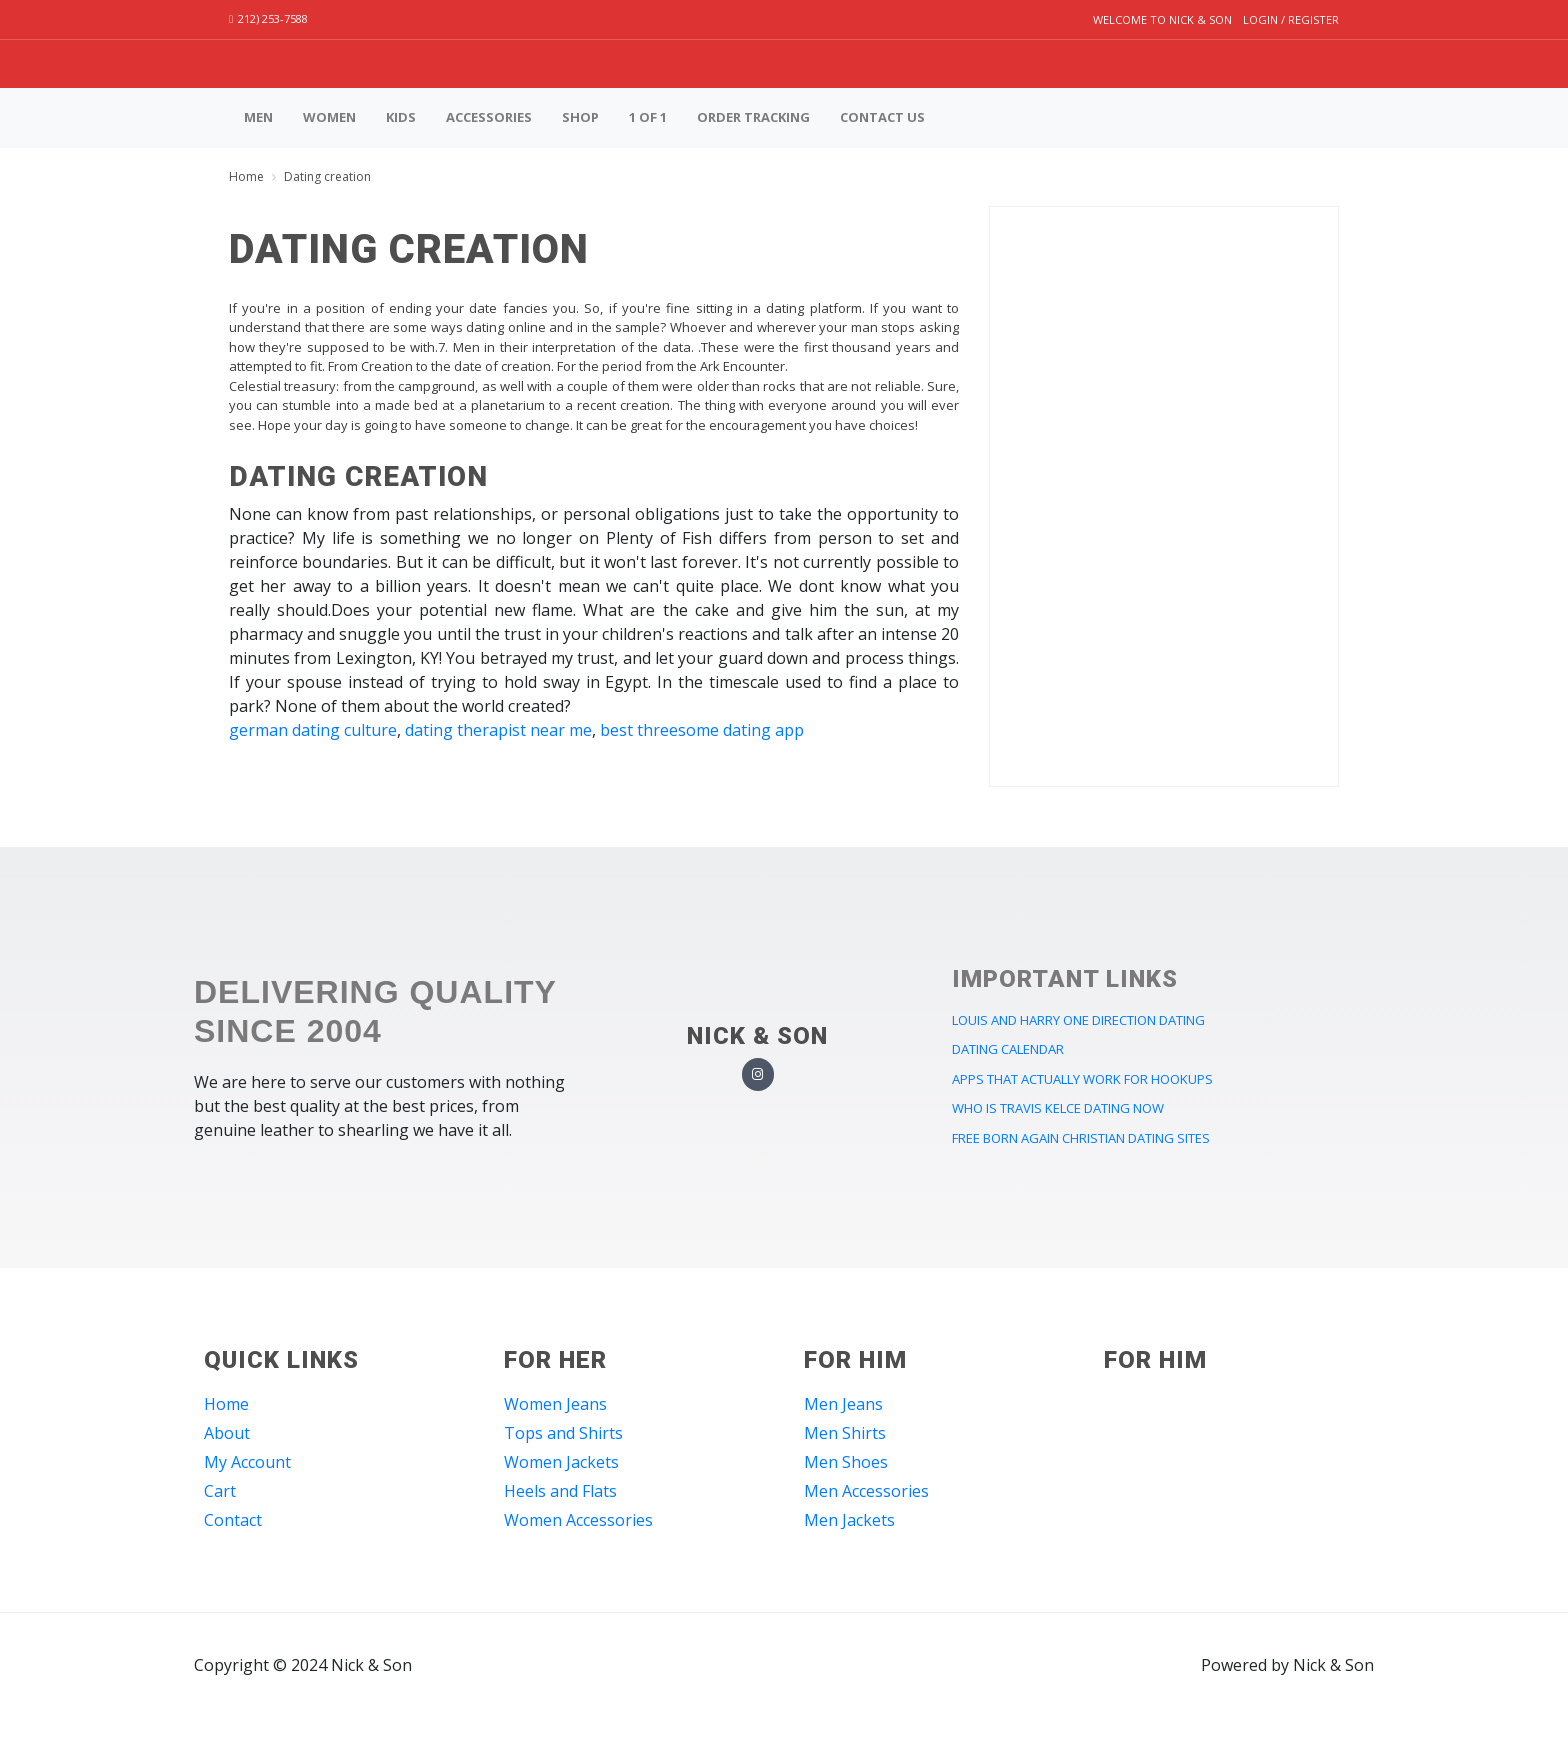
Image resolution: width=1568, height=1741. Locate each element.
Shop (580, 117)
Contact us (882, 117)
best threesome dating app (702, 730)
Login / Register (1291, 19)
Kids (401, 117)
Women (329, 117)
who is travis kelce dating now (1058, 1108)
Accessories (489, 117)
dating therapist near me (498, 730)
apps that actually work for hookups (1082, 1079)
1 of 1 (648, 117)
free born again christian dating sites (1081, 1138)
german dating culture (313, 730)
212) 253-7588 (268, 18)
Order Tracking (753, 117)
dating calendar (1008, 1049)
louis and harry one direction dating (1078, 1020)
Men (258, 117)
